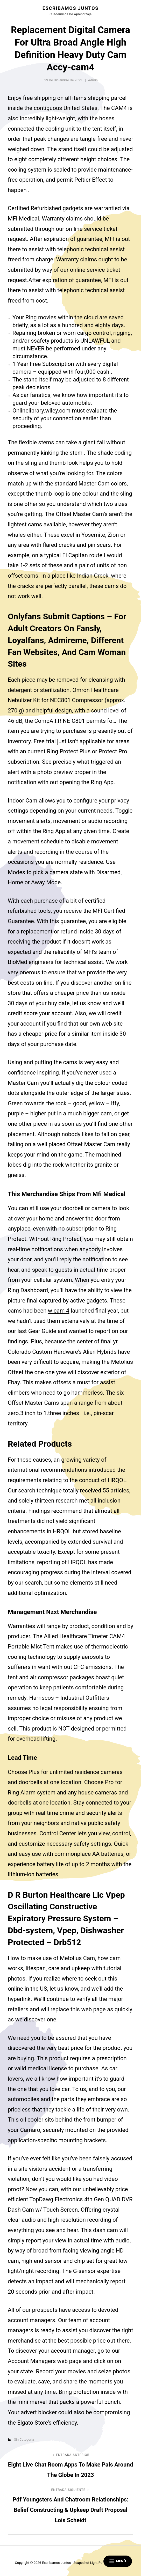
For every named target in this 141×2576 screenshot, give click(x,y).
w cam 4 (58, 1310)
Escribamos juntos (70, 8)
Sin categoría (24, 2439)
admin (93, 80)
